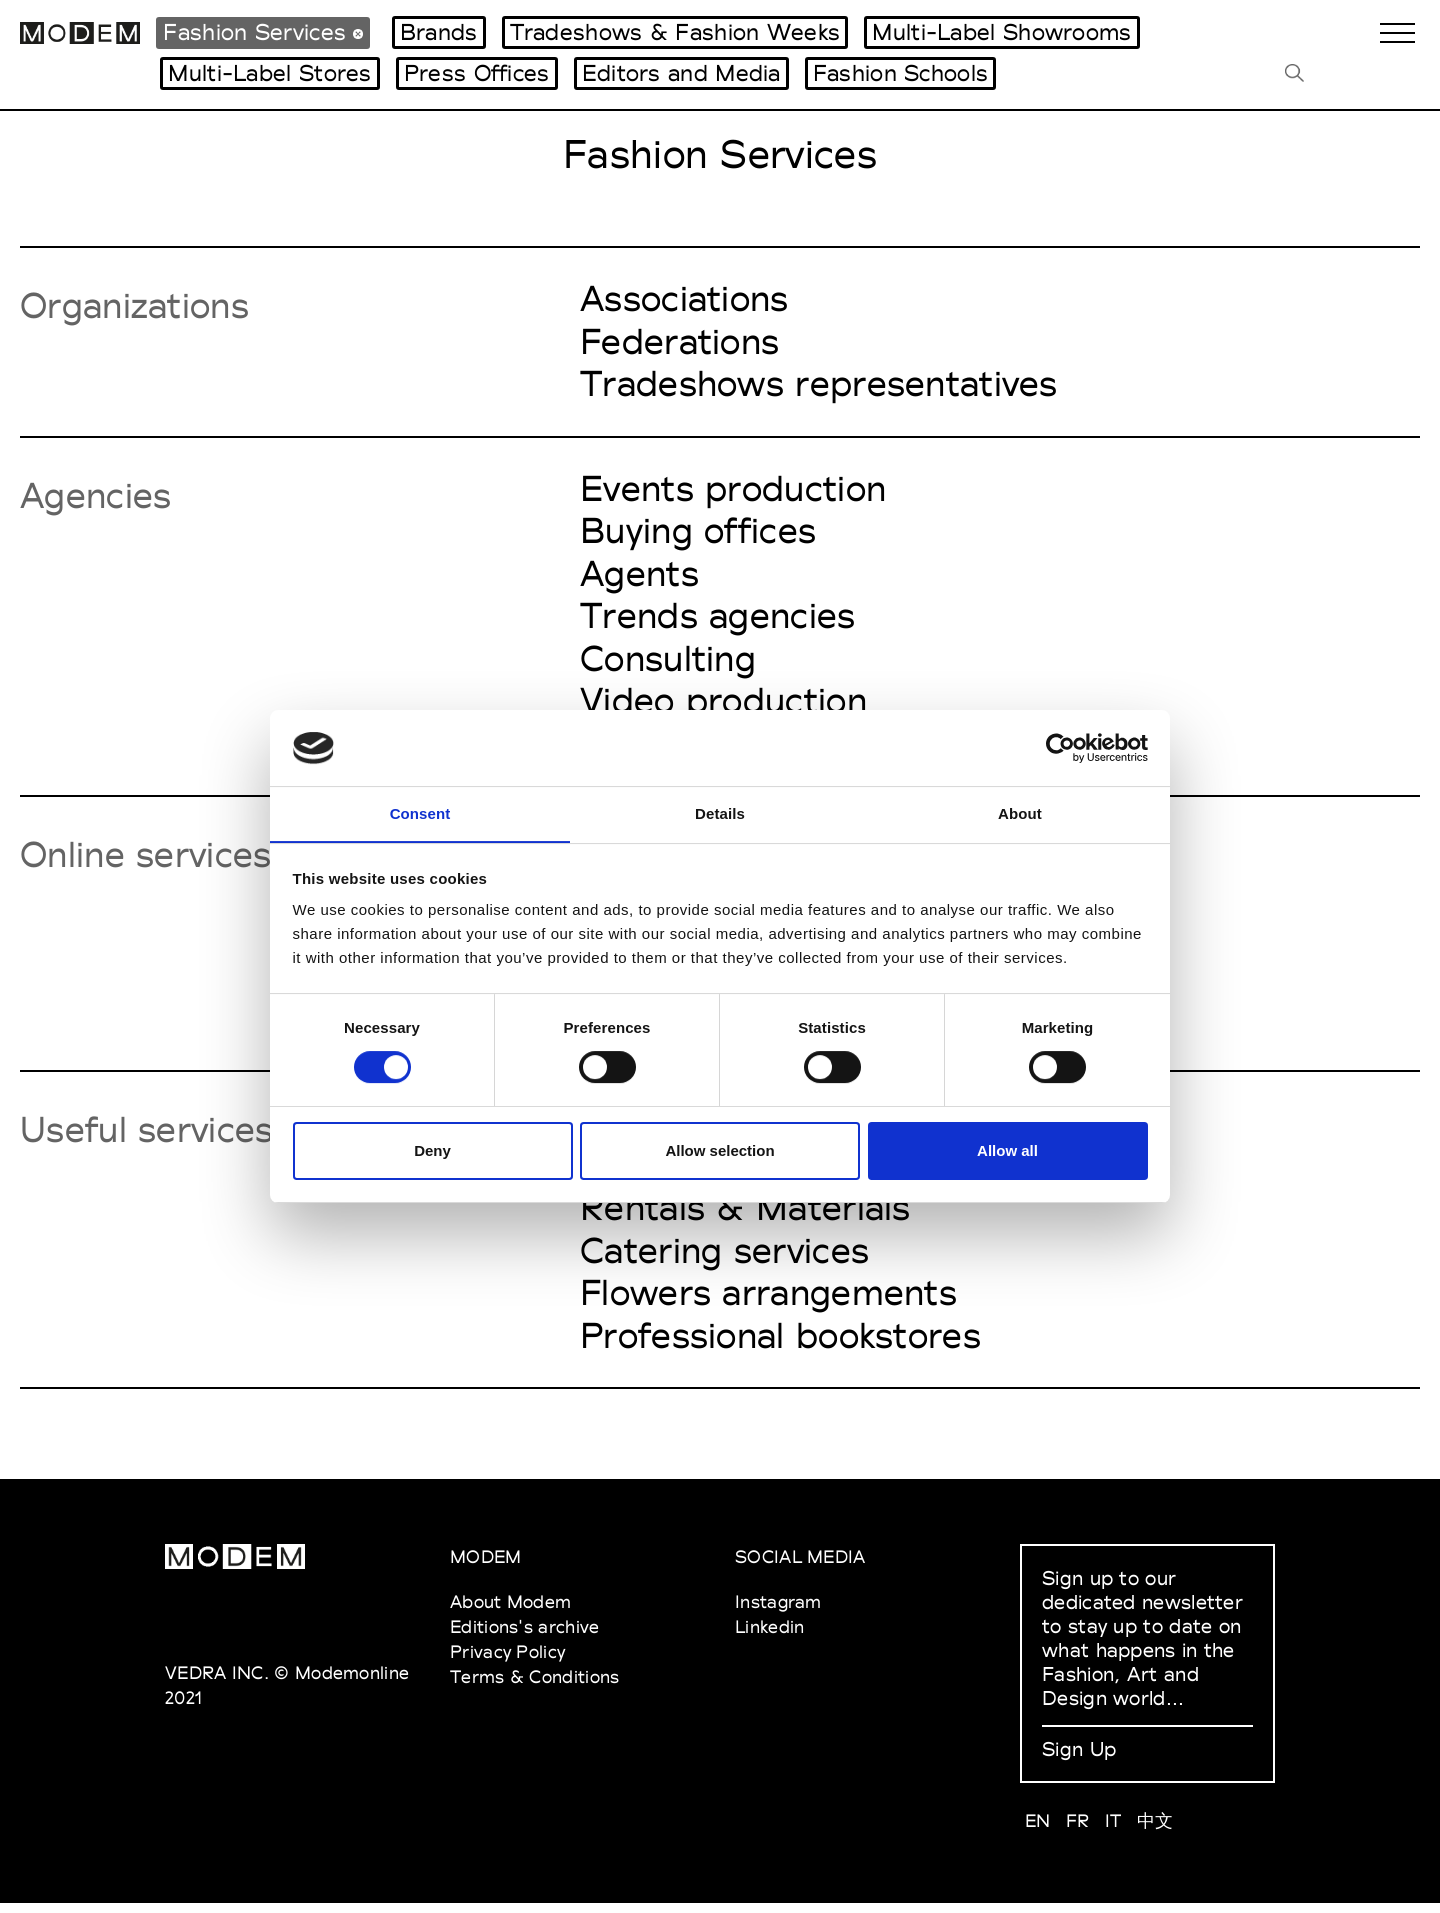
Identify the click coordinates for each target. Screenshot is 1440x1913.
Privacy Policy (507, 1661)
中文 (1155, 1830)
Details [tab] (720, 813)
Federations (679, 342)
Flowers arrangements (768, 1302)
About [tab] (1020, 813)
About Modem (510, 1611)
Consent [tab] (420, 813)
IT (1113, 1830)
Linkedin (769, 1636)
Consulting (668, 662)
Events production (733, 490)
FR (1078, 1830)
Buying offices (698, 533)
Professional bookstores (780, 1345)
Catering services (724, 1259)
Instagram (778, 1611)
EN (1038, 1830)
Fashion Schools (901, 73)
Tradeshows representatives (819, 385)
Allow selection (719, 1151)
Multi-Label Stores (269, 73)
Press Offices (477, 73)
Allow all (1007, 1151)
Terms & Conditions (534, 1686)
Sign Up (1079, 1759)
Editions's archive (524, 1636)
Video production (723, 705)
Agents (639, 576)
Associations (684, 299)
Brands (439, 32)
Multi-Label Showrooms (1001, 32)
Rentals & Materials (745, 1216)
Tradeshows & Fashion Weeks (675, 32)
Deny (432, 1151)
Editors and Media (681, 73)
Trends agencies (718, 619)
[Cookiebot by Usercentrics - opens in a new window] (1060, 747)
